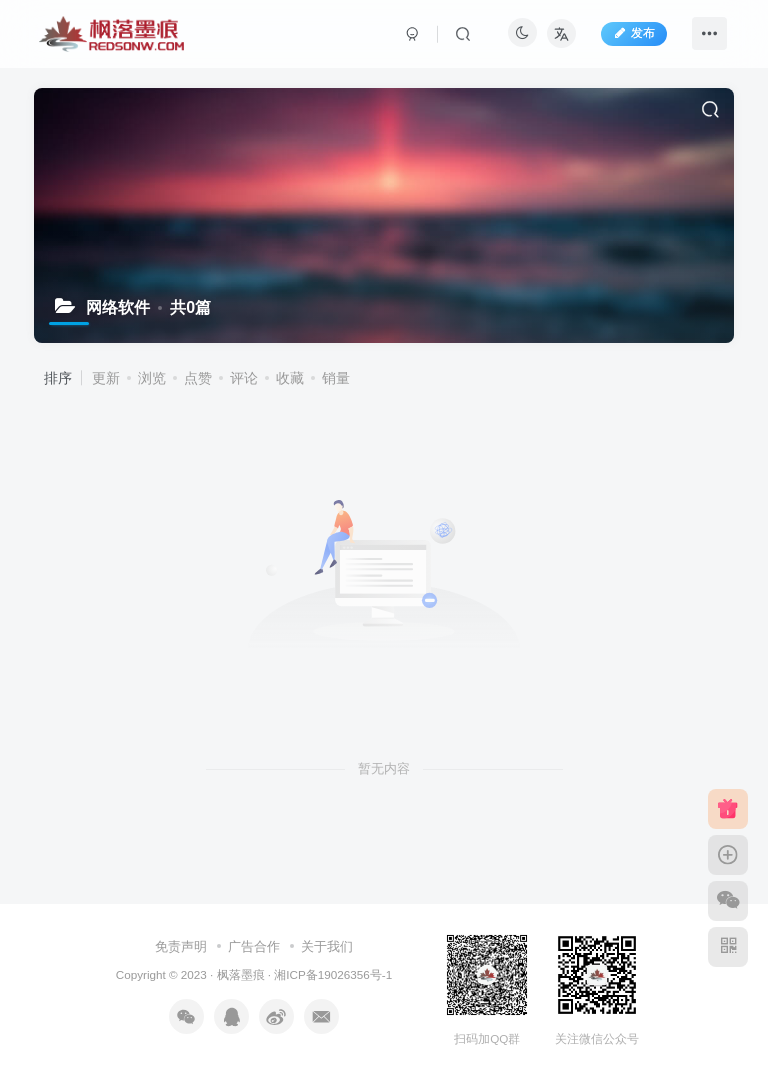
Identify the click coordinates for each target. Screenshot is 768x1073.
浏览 (152, 378)
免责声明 (181, 946)
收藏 (290, 378)
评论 (244, 378)
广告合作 (254, 946)
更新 (106, 378)
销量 (336, 378)
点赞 (198, 378)
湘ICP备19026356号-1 (333, 974)
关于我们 (327, 946)
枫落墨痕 (241, 974)
